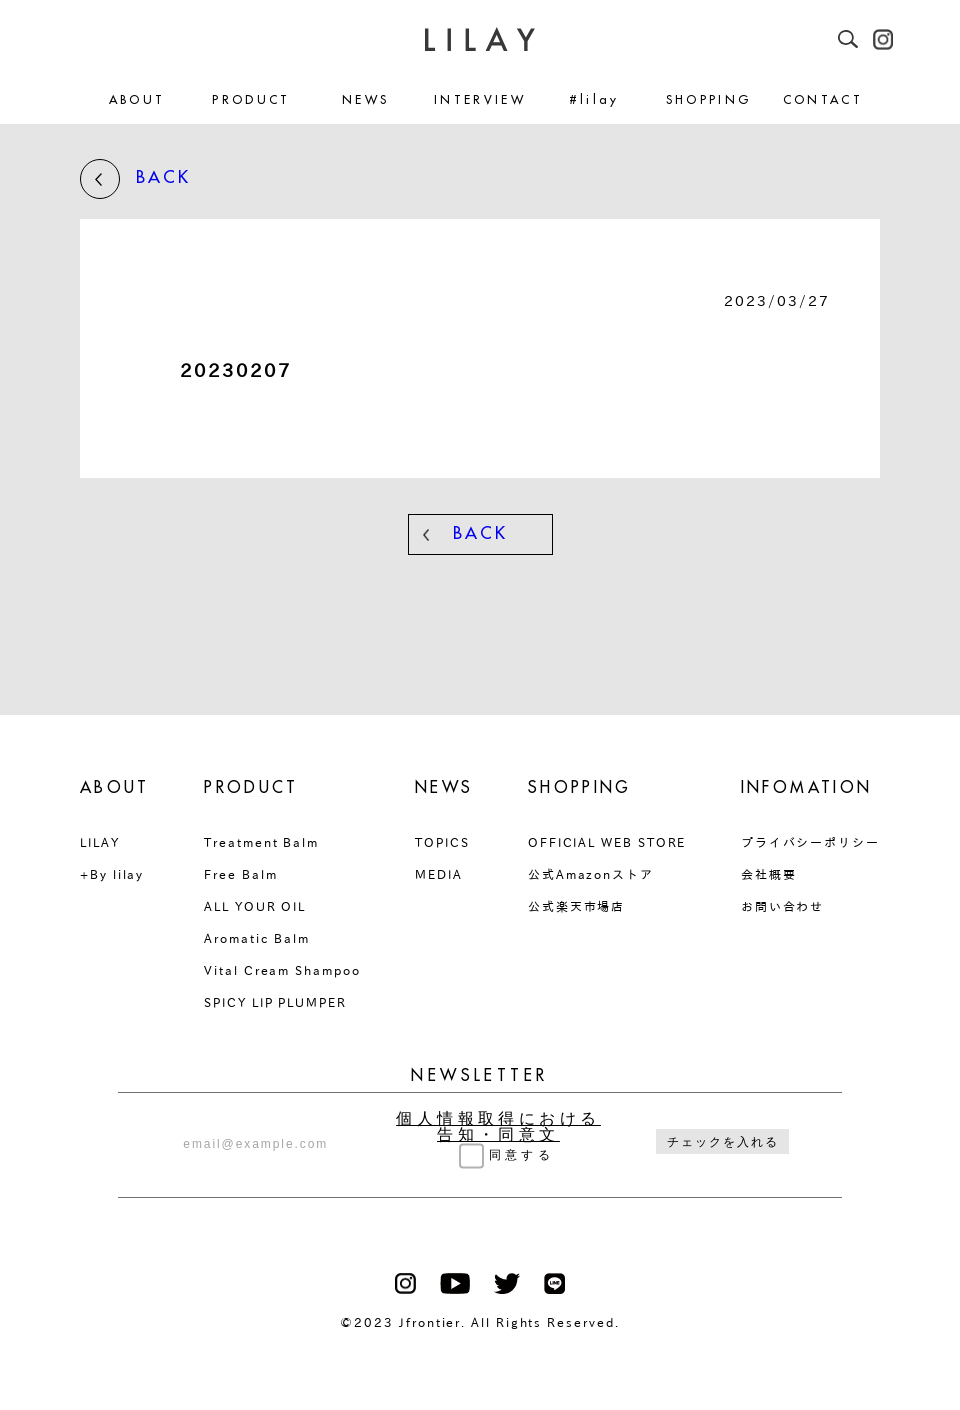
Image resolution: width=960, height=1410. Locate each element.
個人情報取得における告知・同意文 (498, 1127)
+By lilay (112, 874)
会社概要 (769, 874)
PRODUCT (251, 100)
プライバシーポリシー (810, 842)
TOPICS (442, 842)
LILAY (100, 842)
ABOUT (137, 100)
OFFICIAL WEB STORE (607, 842)
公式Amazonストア (591, 874)
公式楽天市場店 (576, 906)
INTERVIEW (480, 100)
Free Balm (240, 874)
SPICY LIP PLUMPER (275, 1002)
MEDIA (439, 874)
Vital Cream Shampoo (282, 970)
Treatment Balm (261, 842)
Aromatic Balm (257, 938)
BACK (135, 179)
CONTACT (823, 100)
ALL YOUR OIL (255, 906)
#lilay (594, 100)
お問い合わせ (783, 906)
